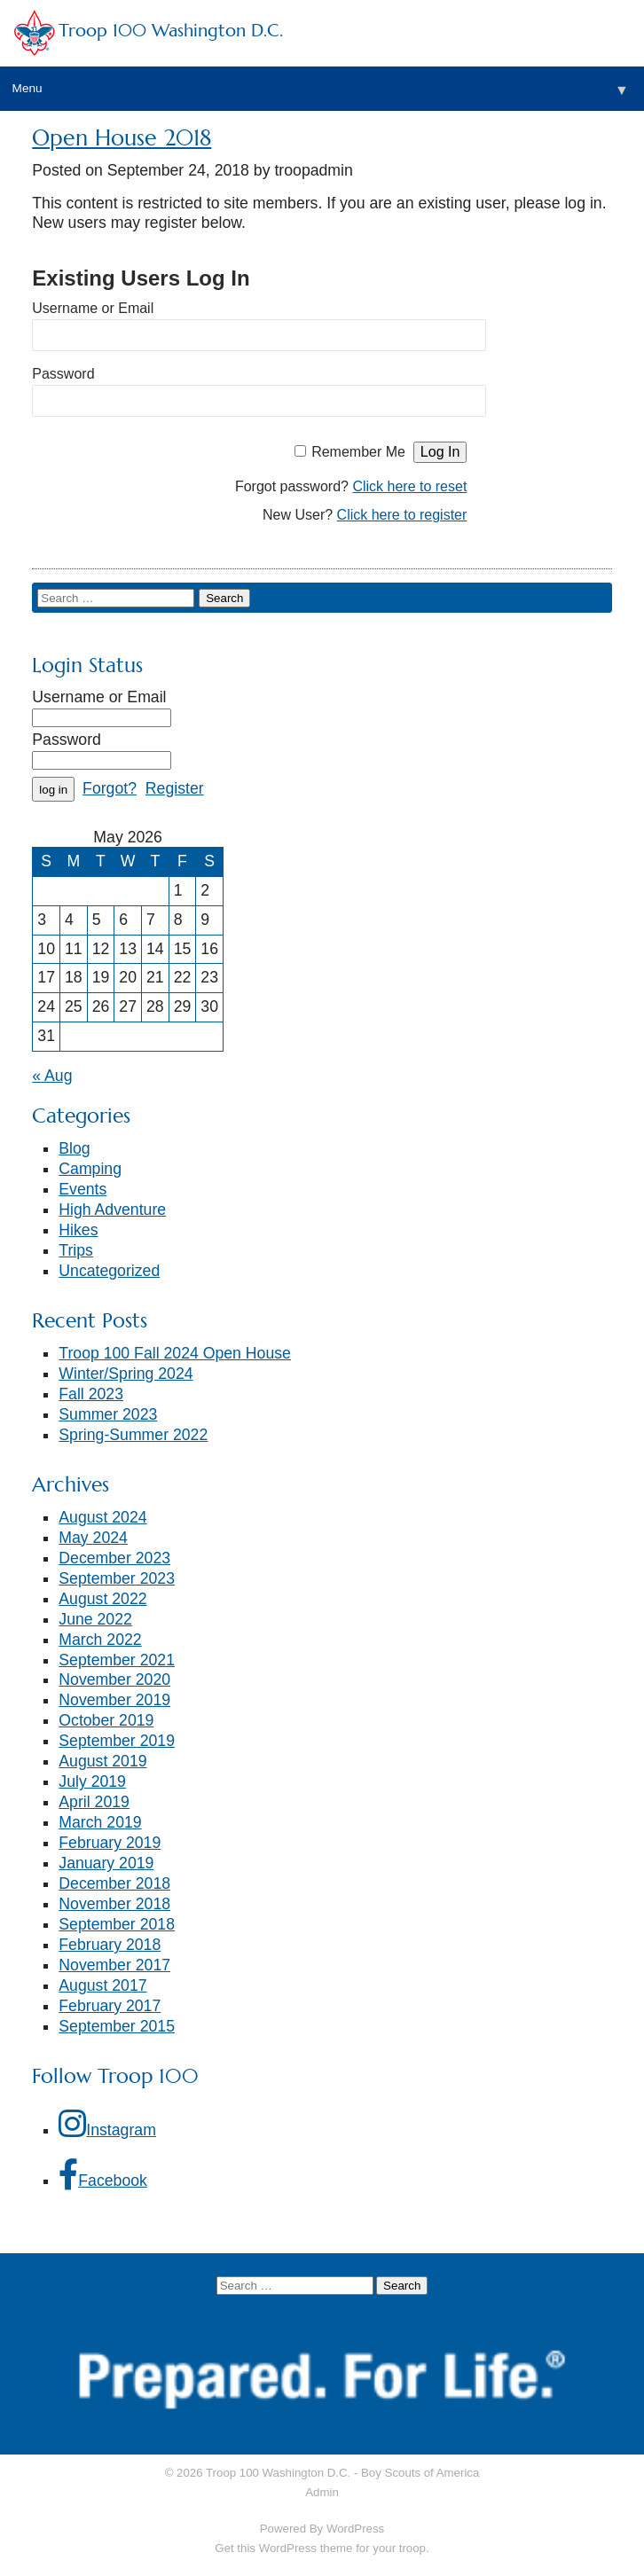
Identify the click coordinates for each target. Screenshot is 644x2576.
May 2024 (93, 1537)
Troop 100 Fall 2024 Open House (175, 1353)
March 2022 (100, 1639)
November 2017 (114, 1965)
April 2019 (94, 1802)
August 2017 (102, 1985)
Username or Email (92, 308)
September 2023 (117, 1578)
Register (174, 788)
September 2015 (117, 2026)
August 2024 (102, 1517)
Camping (90, 1169)
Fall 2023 (91, 1394)
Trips (76, 1250)
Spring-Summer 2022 (133, 1435)
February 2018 (110, 1945)
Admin (322, 2492)
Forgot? (109, 788)
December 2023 (114, 1558)
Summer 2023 (108, 1414)
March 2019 (100, 1822)
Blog (74, 1148)
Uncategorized (109, 1271)
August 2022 (102, 1599)
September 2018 (117, 1924)
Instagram (107, 2123)
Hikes (78, 1230)
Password (63, 373)
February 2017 (110, 2006)
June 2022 (95, 1619)
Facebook (103, 2173)
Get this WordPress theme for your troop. (321, 2548)
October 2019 (106, 1720)
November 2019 (114, 1700)
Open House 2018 (121, 138)
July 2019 (92, 1781)
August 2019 (102, 1761)
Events (82, 1189)
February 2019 (110, 1843)
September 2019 (117, 1741)
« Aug (52, 1075)
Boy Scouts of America (420, 2472)
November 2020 (114, 1679)
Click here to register (402, 514)
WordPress (355, 2528)
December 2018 (114, 1883)
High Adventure (112, 1209)
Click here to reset (409, 486)
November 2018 (114, 1904)
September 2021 (117, 1660)
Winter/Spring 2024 (125, 1373)
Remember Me (358, 451)
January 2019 (106, 1863)
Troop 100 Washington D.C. (171, 31)
